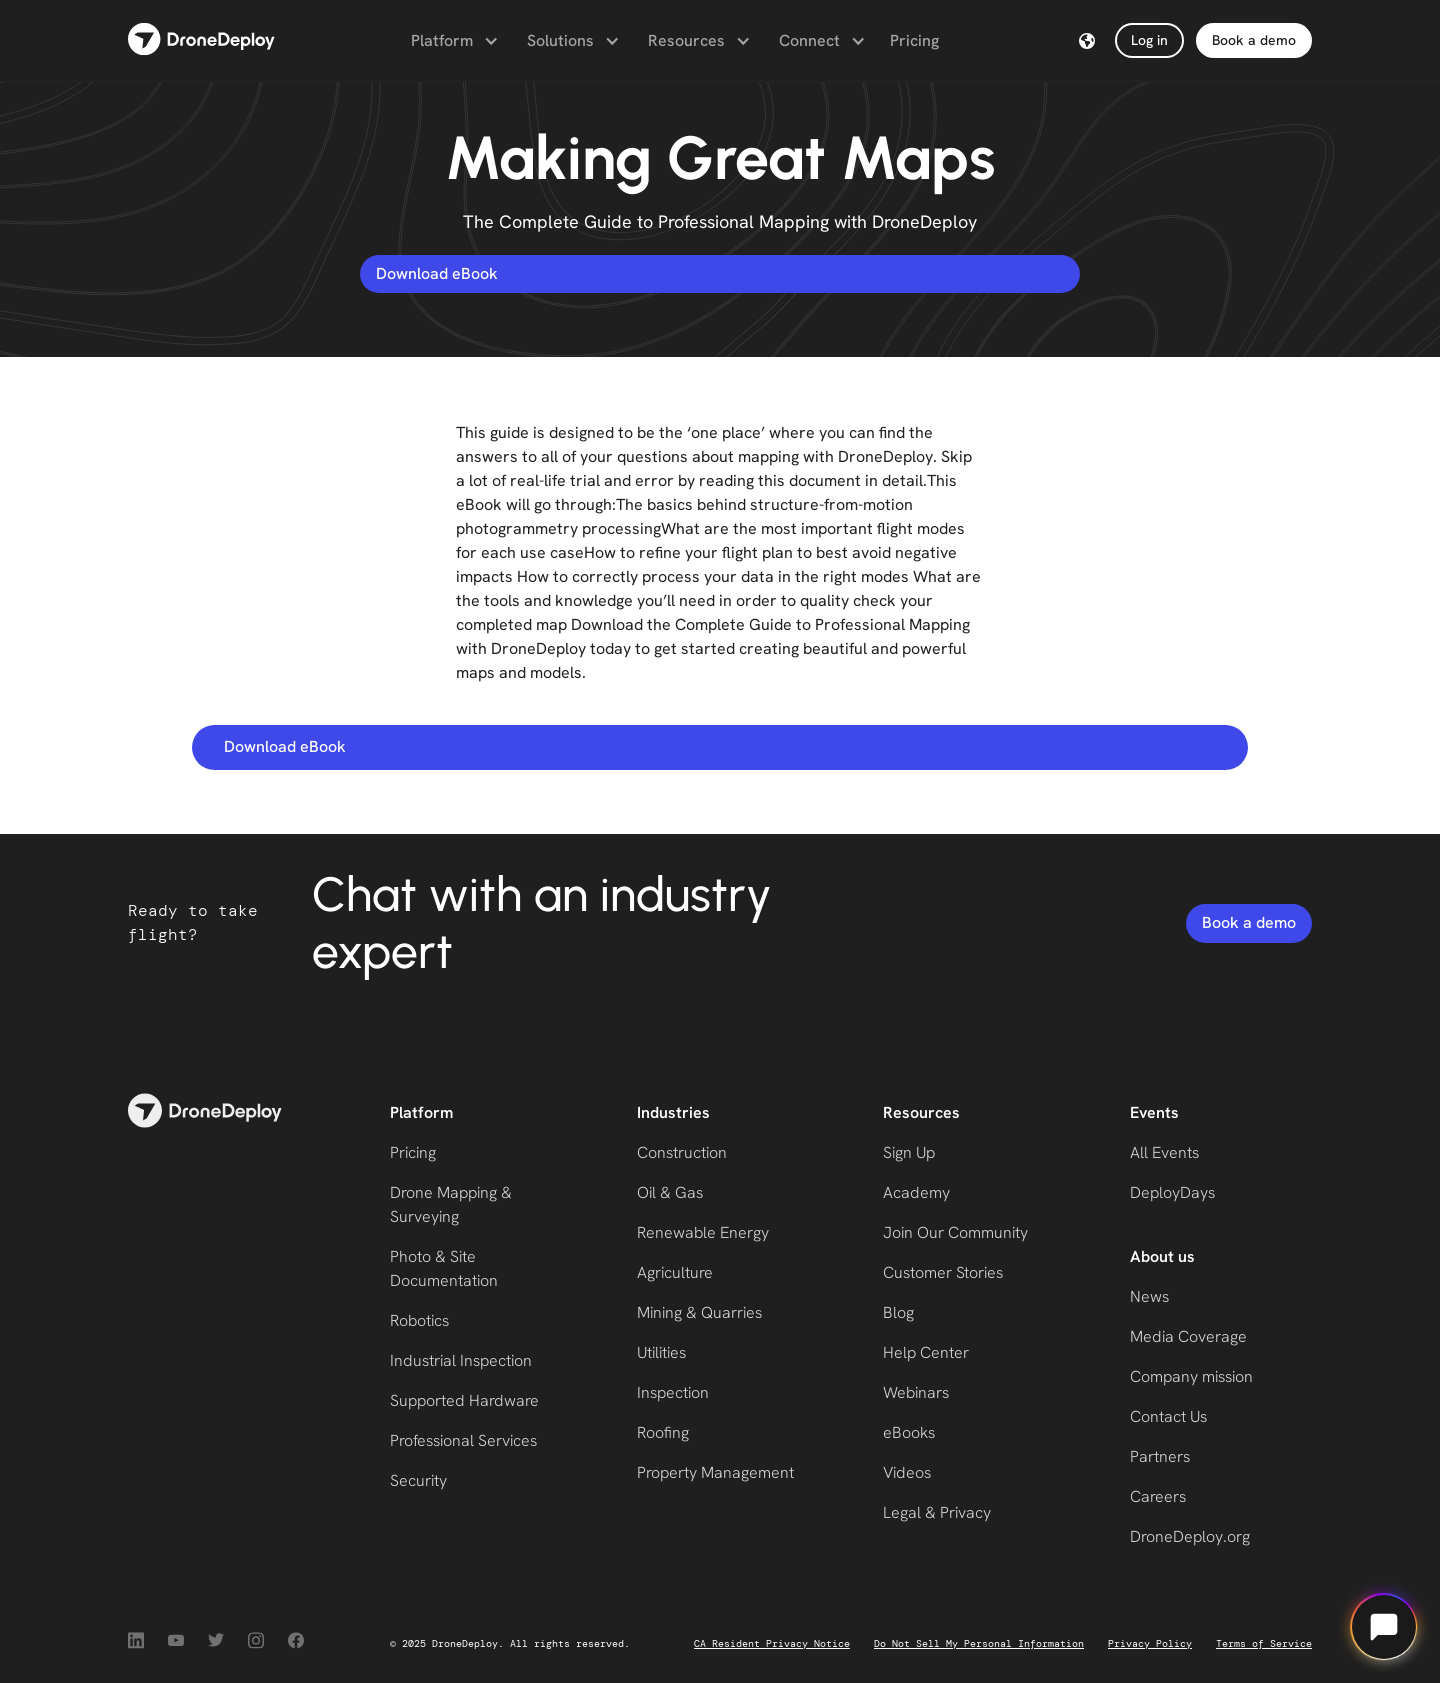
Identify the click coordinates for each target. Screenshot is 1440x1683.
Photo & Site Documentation (444, 1268)
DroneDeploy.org (1190, 1536)
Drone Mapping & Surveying (451, 1204)
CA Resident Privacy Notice (772, 1643)
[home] (201, 40)
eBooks (909, 1432)
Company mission (1191, 1376)
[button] (453, 41)
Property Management (715, 1472)
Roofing (663, 1432)
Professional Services (463, 1440)
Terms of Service (1264, 1643)
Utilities (661, 1352)
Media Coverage (1188, 1336)
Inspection (673, 1392)
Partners (1160, 1456)
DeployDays (1172, 1192)
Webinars (916, 1392)
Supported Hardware (464, 1400)
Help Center (926, 1352)
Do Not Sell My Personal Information (979, 1643)
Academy (916, 1192)
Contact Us (1168, 1416)
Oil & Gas (670, 1192)
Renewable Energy (703, 1232)
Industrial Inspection (461, 1360)
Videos (907, 1472)
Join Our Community (955, 1232)
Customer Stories (943, 1272)
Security (418, 1480)
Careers (1158, 1496)
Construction (682, 1152)
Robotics (419, 1320)
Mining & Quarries (699, 1312)
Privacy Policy (1150, 1643)
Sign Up (909, 1152)
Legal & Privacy (937, 1512)
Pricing (914, 40)
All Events (1164, 1152)
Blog (898, 1312)
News (1149, 1296)
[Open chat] (1384, 1627)
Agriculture (675, 1272)
